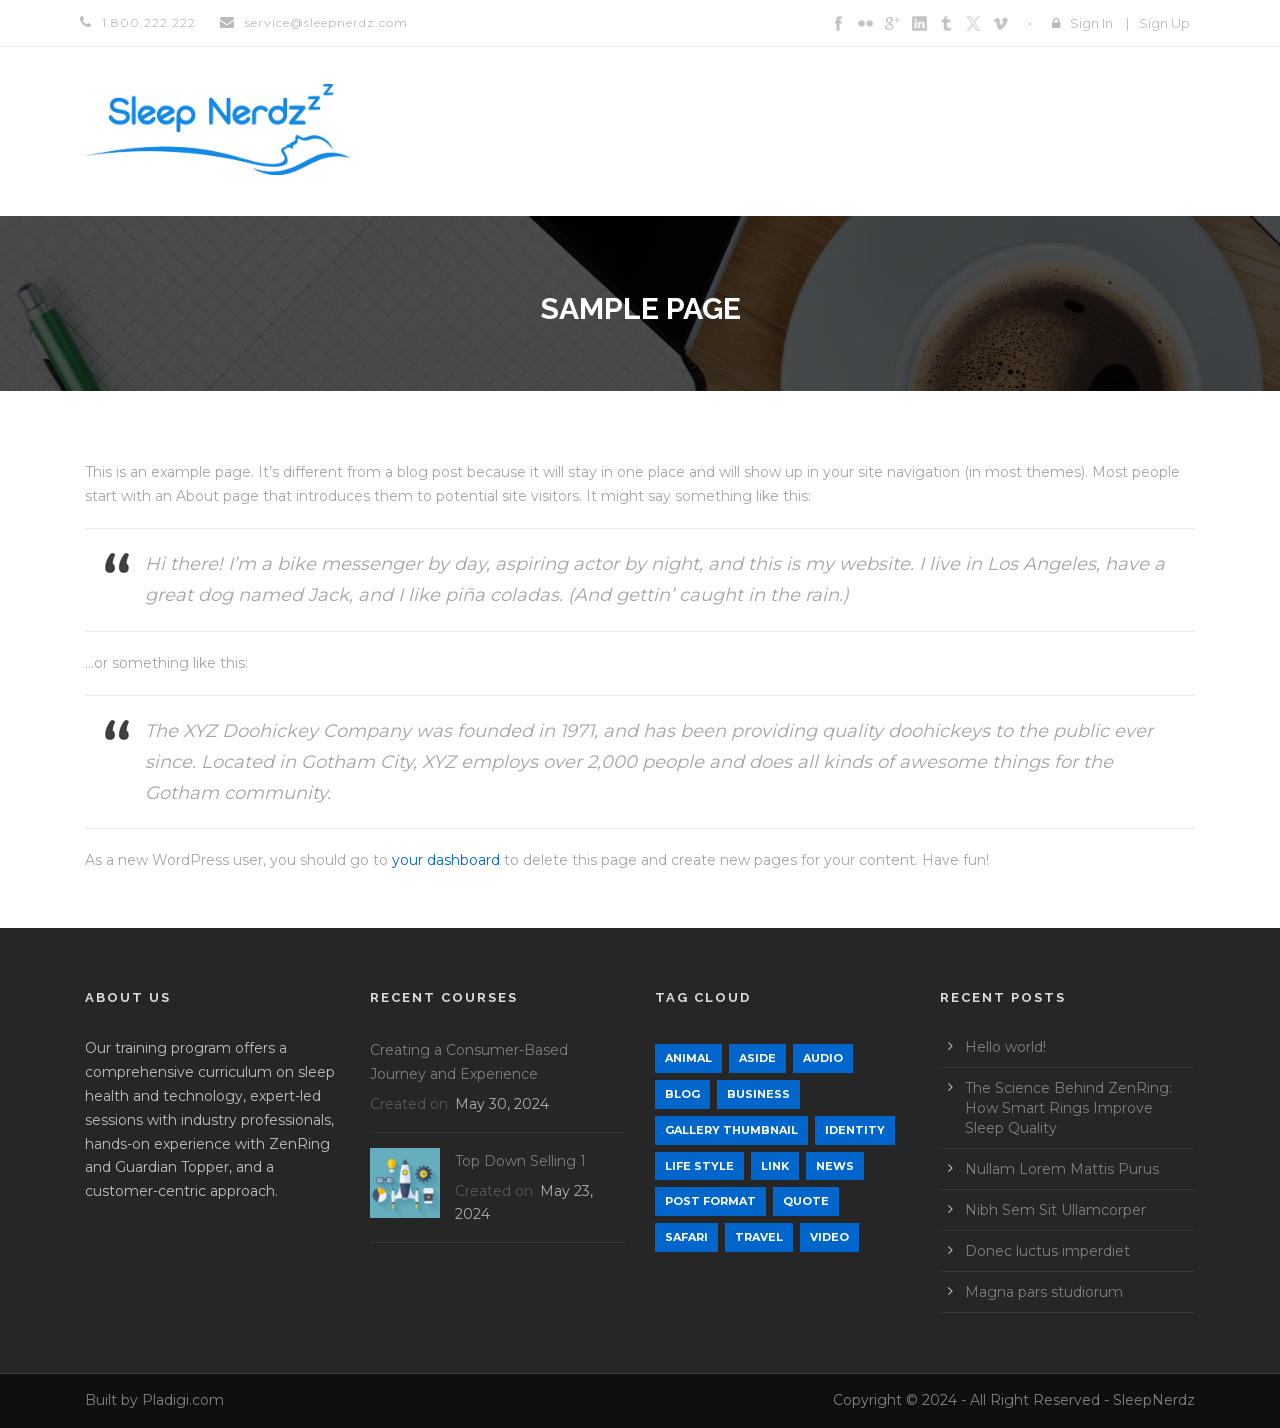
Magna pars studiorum (1044, 1292)
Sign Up (1164, 23)
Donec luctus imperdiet (1047, 1251)
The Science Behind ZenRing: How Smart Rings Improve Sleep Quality (1068, 1108)
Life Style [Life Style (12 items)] (699, 1166)
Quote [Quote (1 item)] (806, 1201)
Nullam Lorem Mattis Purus (1062, 1169)
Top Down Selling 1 (520, 1161)
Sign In (1091, 23)
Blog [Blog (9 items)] (682, 1094)
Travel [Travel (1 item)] (759, 1237)
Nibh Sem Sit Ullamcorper (1055, 1210)
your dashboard (446, 860)
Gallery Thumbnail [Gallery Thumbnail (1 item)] (731, 1130)
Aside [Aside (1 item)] (757, 1058)
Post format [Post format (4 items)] (710, 1201)
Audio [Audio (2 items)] (823, 1058)
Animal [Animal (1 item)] (688, 1058)
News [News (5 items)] (835, 1166)
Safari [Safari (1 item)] (686, 1237)
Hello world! (1005, 1047)
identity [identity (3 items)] (855, 1130)
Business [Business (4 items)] (758, 1094)
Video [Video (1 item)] (829, 1237)
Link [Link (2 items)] (775, 1166)
